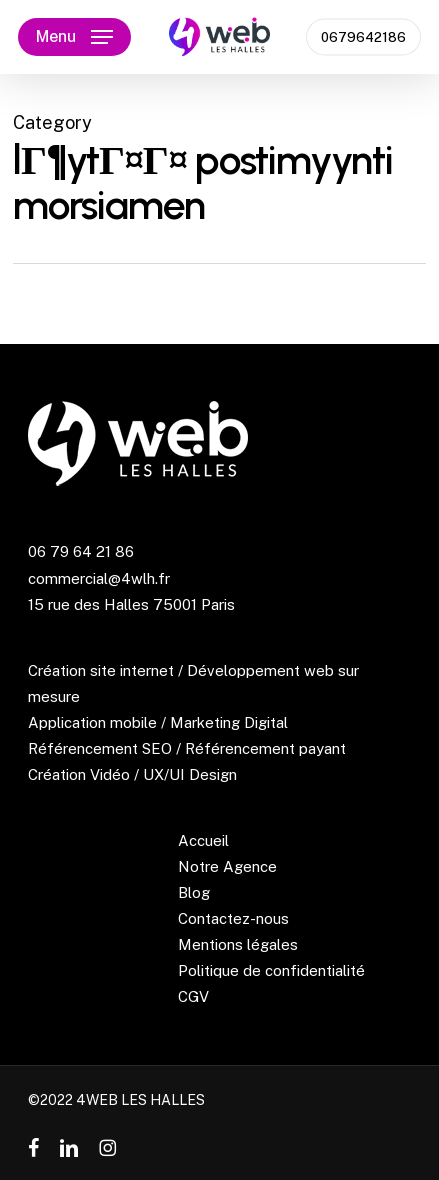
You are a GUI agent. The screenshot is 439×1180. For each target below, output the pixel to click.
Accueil (203, 840)
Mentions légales (238, 944)
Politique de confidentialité (271, 970)
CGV (193, 996)
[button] (74, 37)
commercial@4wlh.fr (99, 578)
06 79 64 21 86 (81, 551)
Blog (194, 892)
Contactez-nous (233, 918)
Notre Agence (227, 866)
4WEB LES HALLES (140, 1100)
